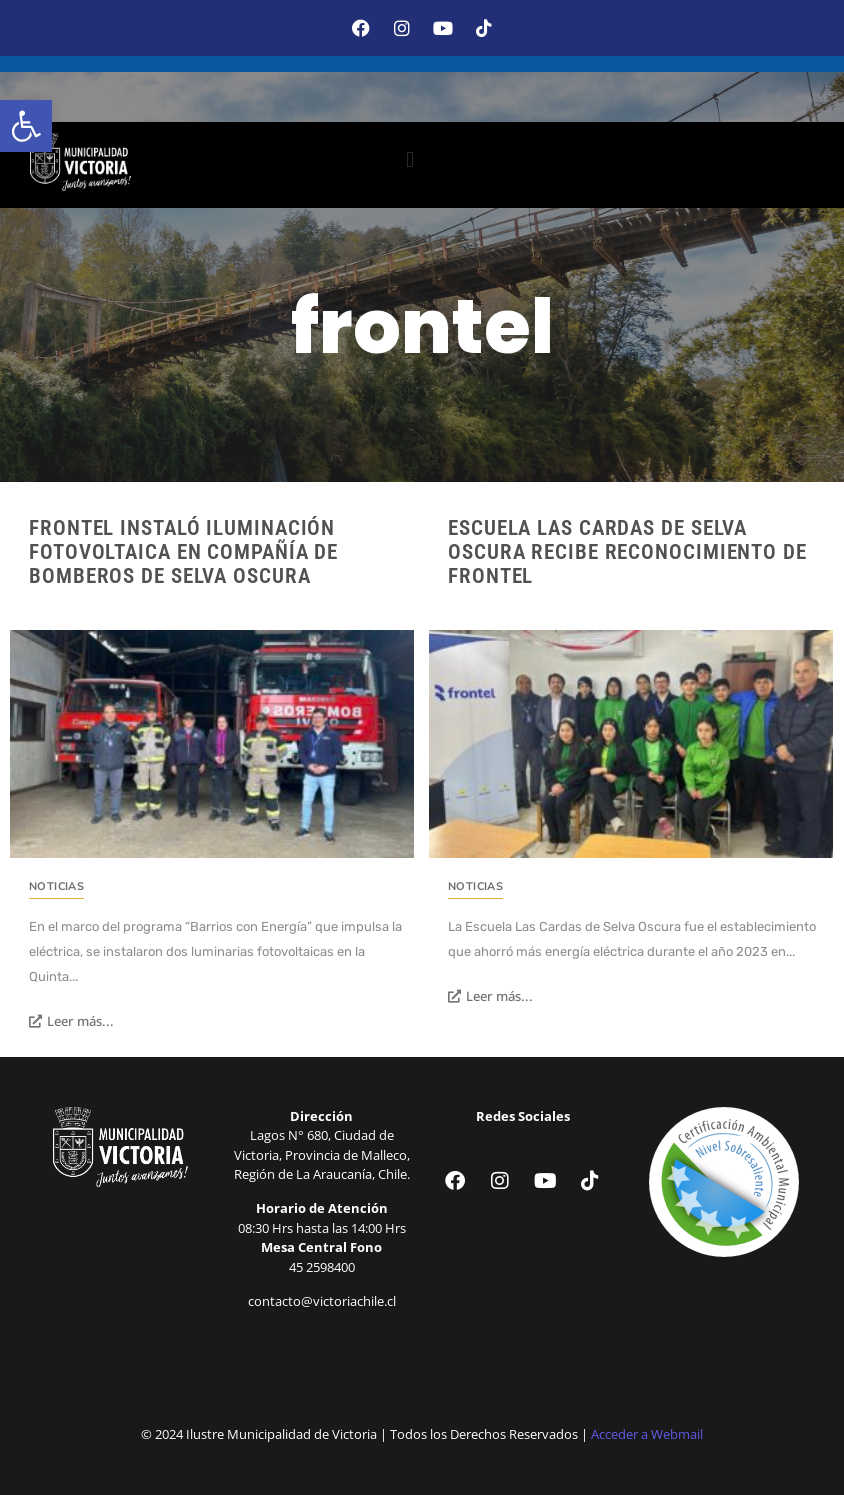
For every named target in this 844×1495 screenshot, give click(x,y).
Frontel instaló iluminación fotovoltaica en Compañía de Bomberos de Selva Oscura (183, 552)
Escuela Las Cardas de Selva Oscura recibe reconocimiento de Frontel (627, 552)
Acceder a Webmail (647, 1434)
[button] (26, 126)
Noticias (56, 886)
